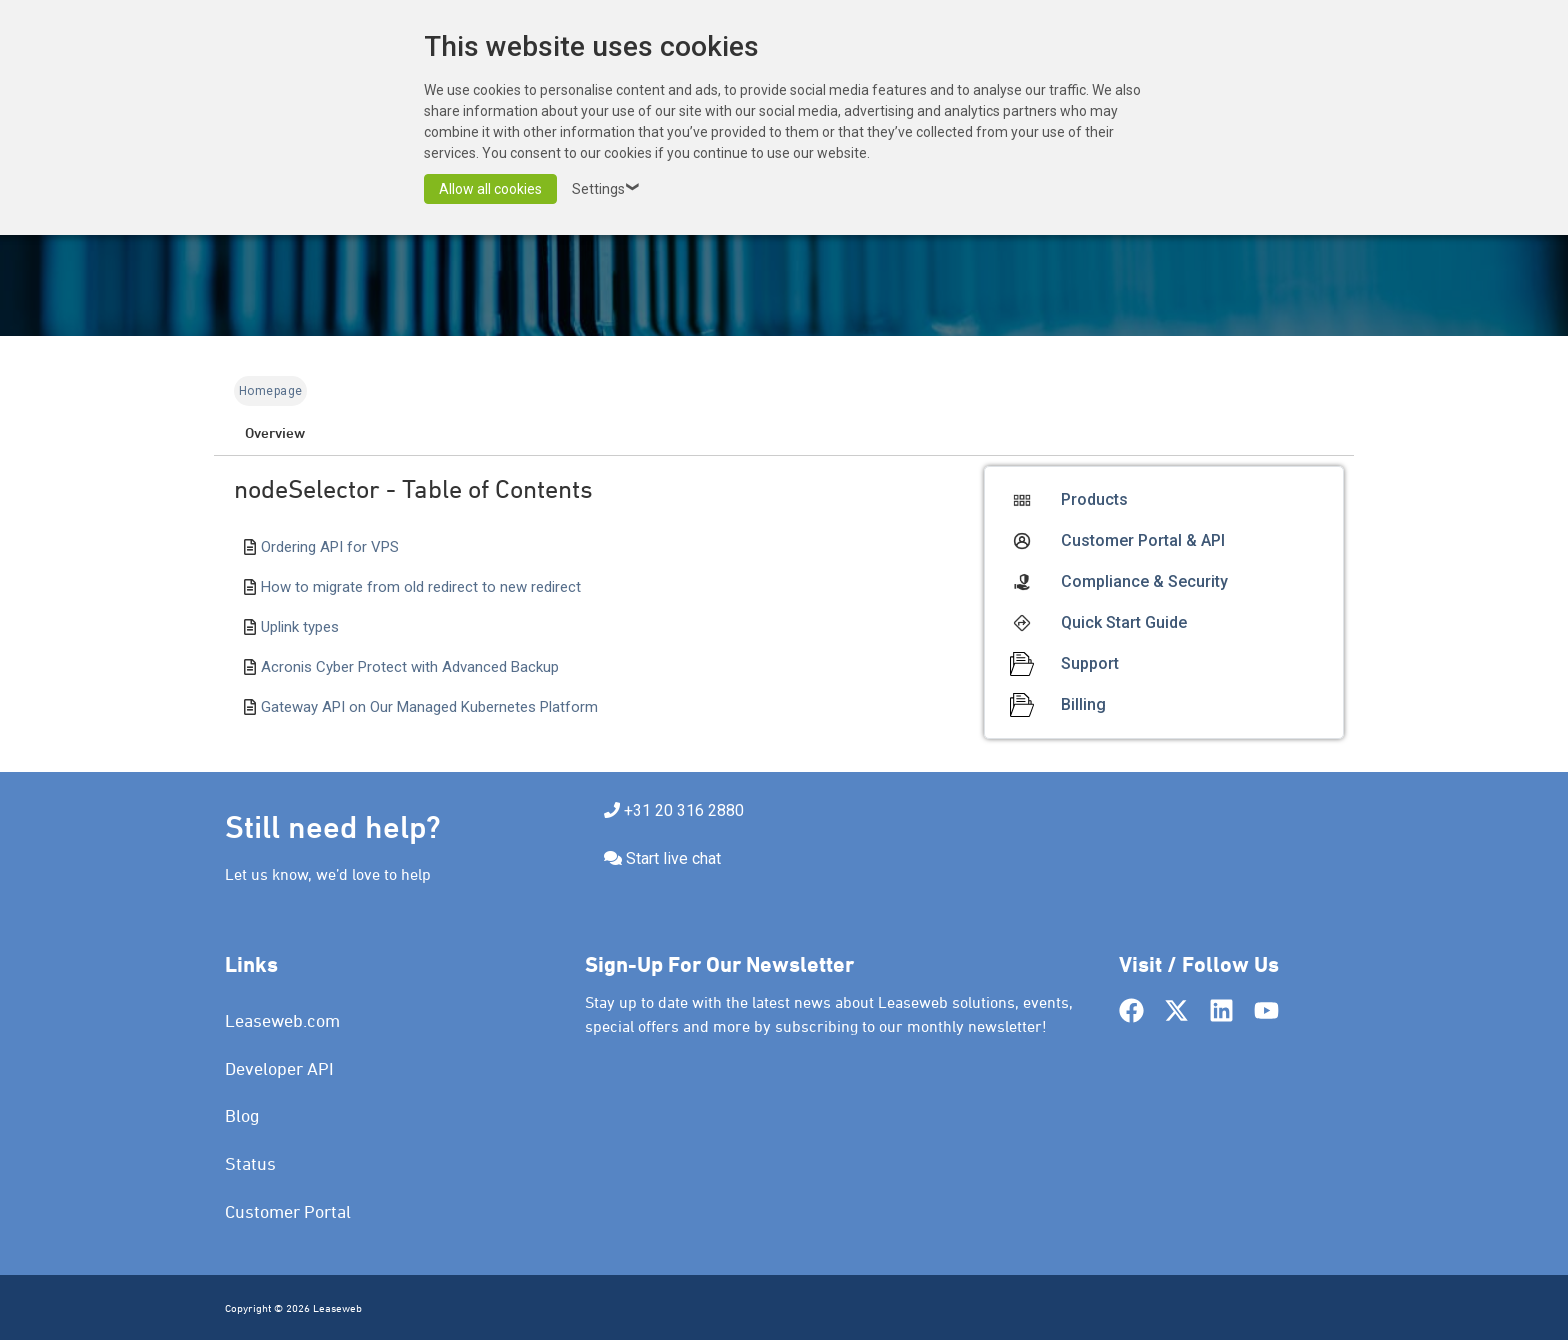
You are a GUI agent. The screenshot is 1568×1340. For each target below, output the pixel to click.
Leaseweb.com (282, 1020)
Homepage (270, 391)
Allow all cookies (490, 189)
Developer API (279, 1068)
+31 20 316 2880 (684, 810)
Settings (608, 189)
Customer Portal (288, 1211)
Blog (242, 1115)
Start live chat (673, 858)
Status (250, 1163)
